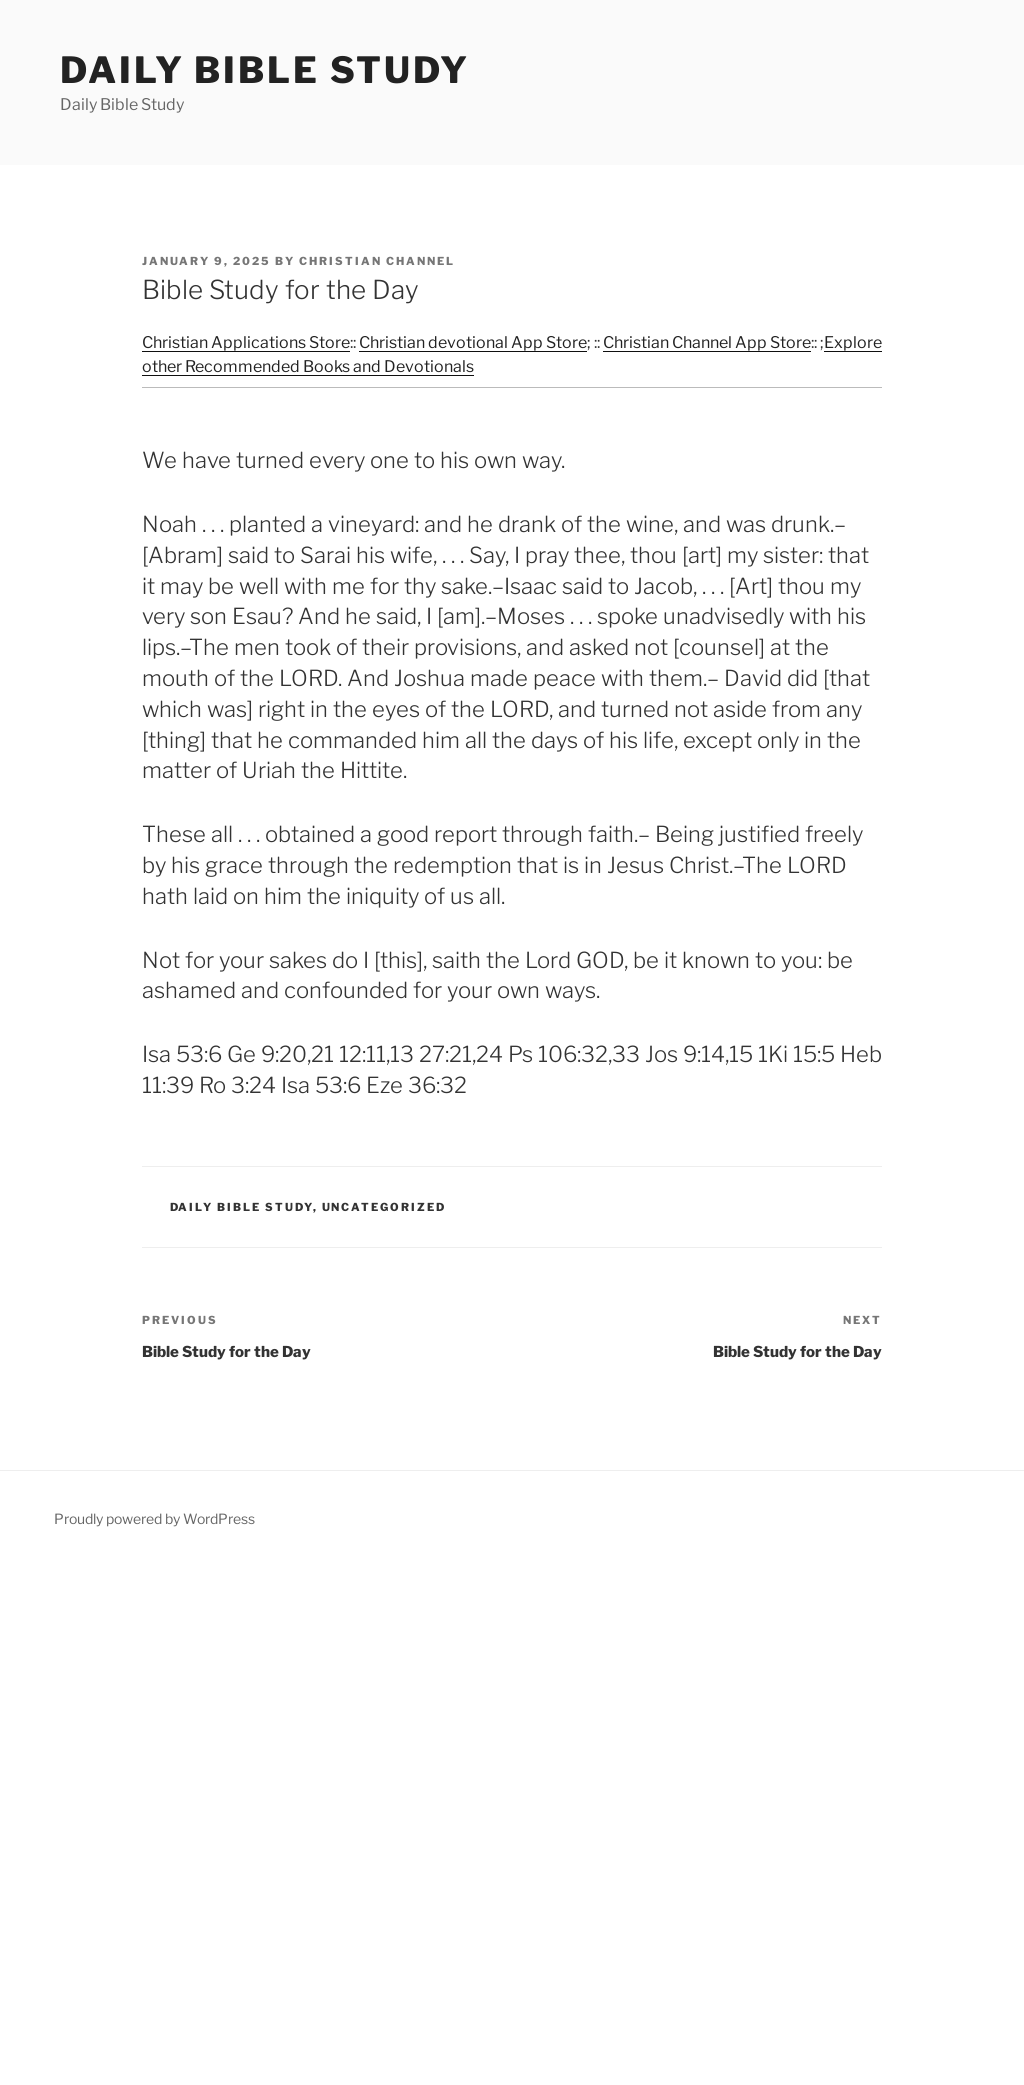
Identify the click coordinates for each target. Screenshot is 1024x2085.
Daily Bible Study (265, 70)
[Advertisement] (512, 1822)
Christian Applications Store (246, 342)
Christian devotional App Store (473, 342)
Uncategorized (384, 1207)
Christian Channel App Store (707, 342)
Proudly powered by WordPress (154, 1518)
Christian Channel (377, 261)
